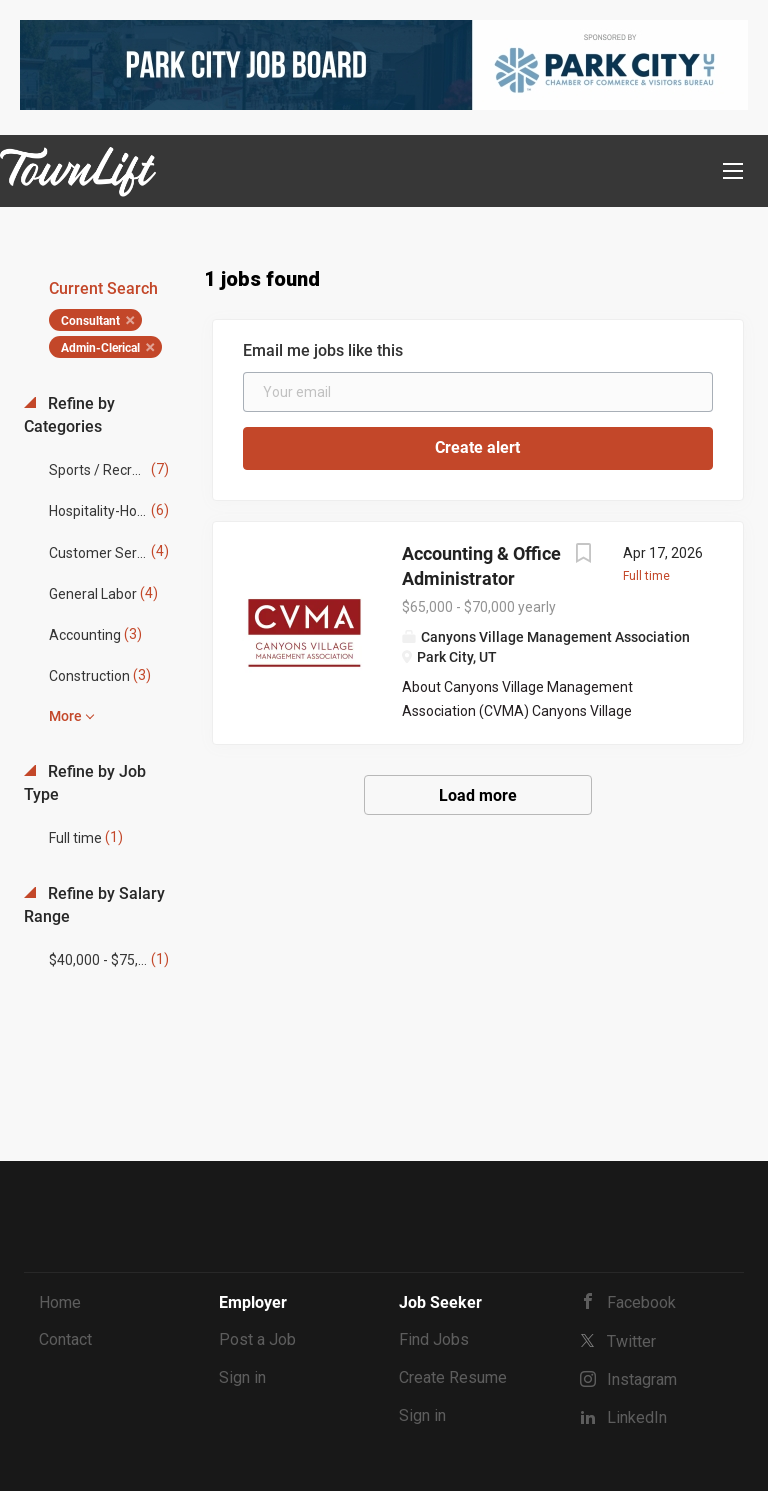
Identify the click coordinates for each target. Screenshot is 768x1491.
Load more (478, 795)
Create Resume (453, 1377)
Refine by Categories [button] (69, 415)
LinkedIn (637, 1417)
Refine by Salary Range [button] (94, 905)
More (65, 716)
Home (60, 1302)
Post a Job (257, 1339)
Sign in (242, 1377)
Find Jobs (434, 1339)
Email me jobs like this (323, 350)
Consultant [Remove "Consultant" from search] (90, 321)
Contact (65, 1339)
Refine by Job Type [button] (85, 783)
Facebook (641, 1302)
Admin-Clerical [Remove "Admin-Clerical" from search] (100, 348)
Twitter (631, 1341)
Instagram (642, 1379)
